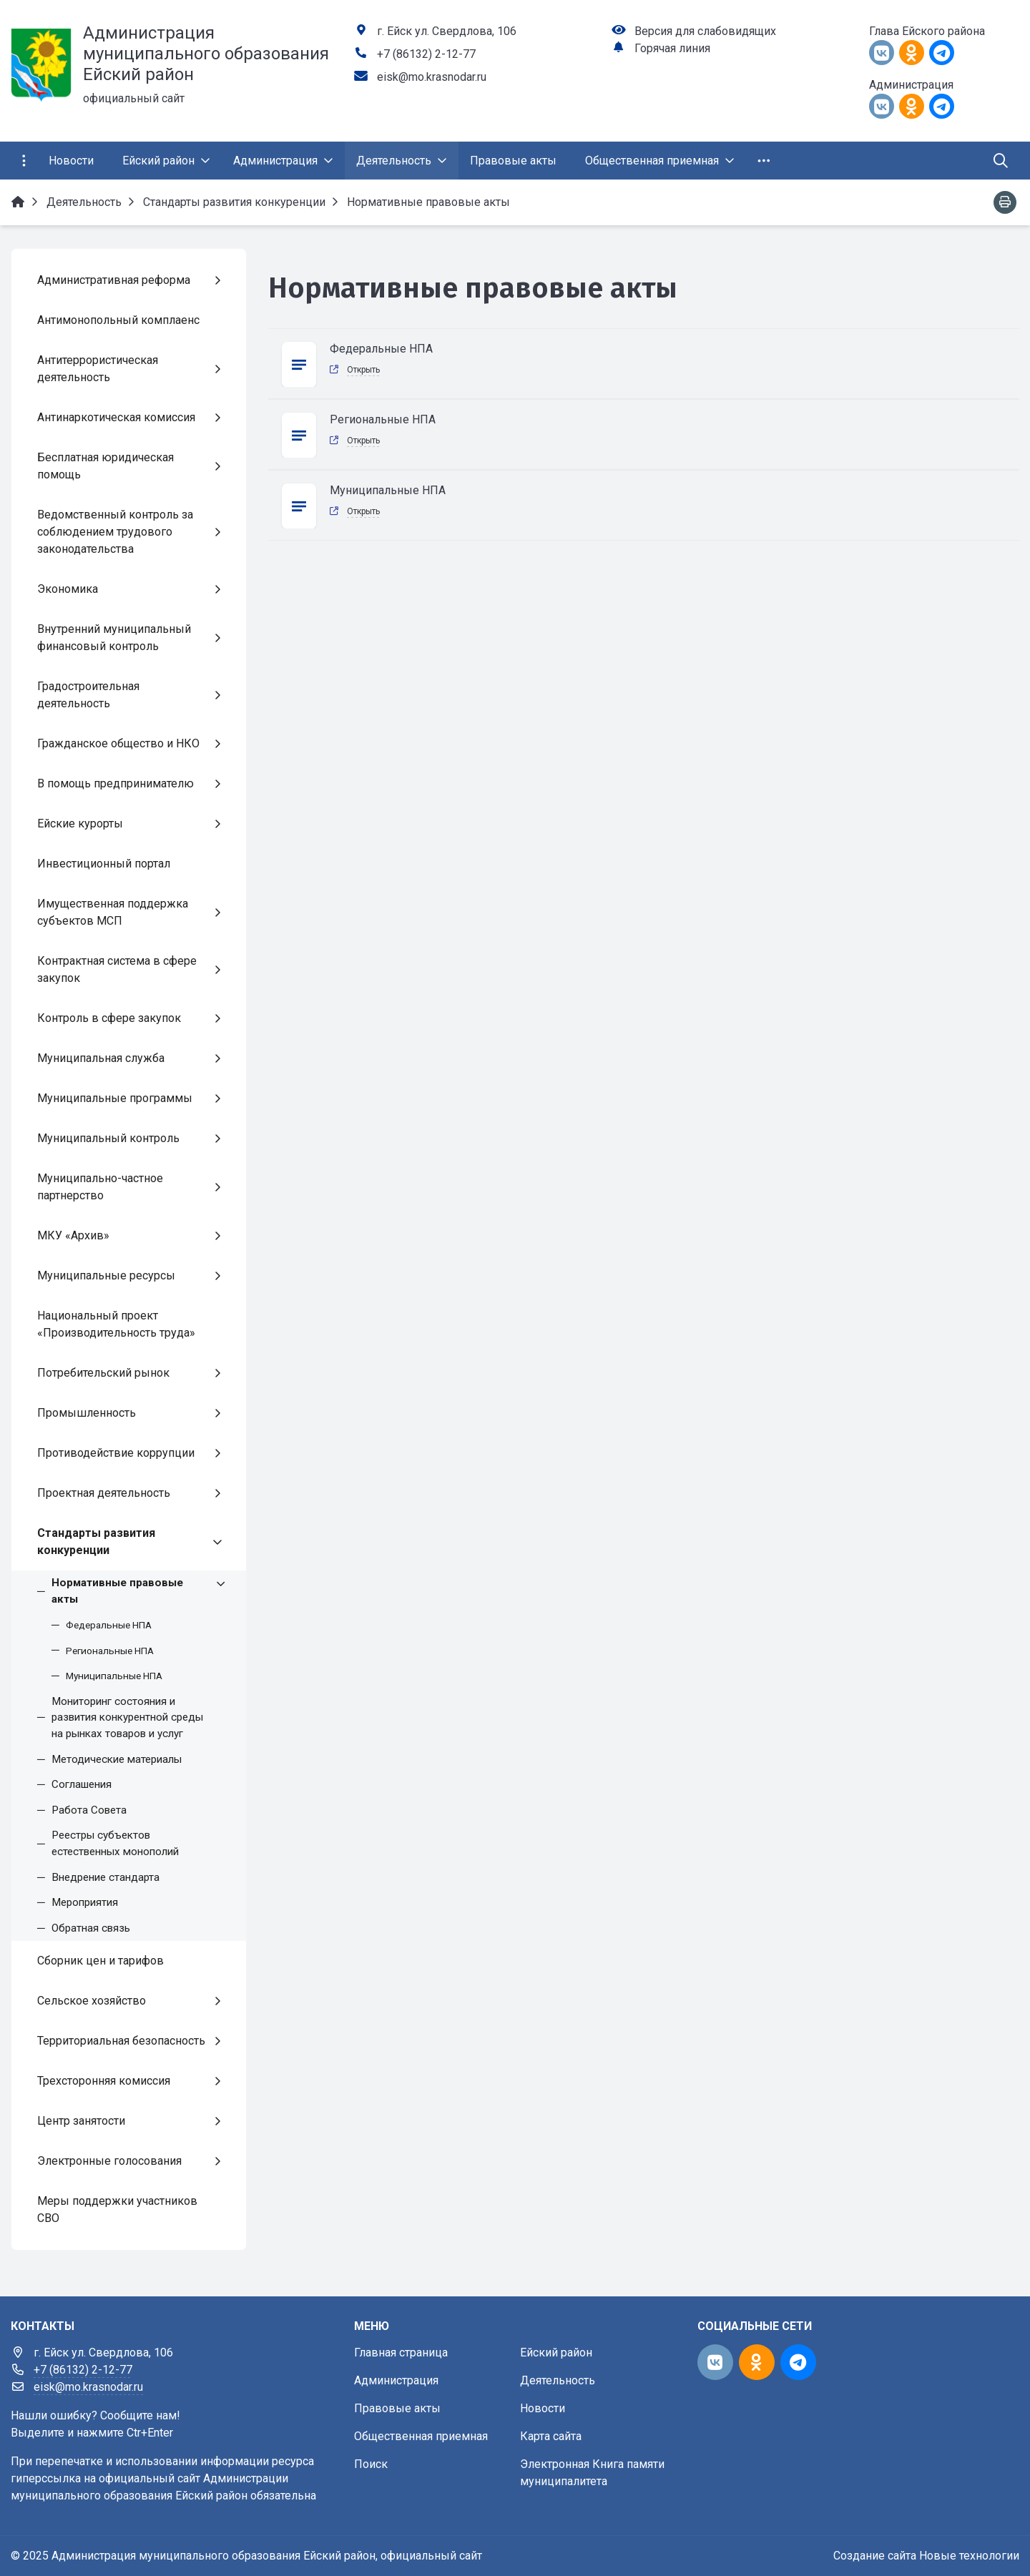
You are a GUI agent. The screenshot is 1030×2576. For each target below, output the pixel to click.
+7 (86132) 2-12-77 (426, 54)
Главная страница (401, 2352)
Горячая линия (672, 48)
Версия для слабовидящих (705, 31)
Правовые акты (397, 2408)
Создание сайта (874, 2555)
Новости (542, 2408)
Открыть (363, 370)
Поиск (371, 2464)
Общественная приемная (421, 2436)
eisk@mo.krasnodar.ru (431, 77)
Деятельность (557, 2380)
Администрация (396, 2380)
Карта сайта (551, 2436)
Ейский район (556, 2352)
